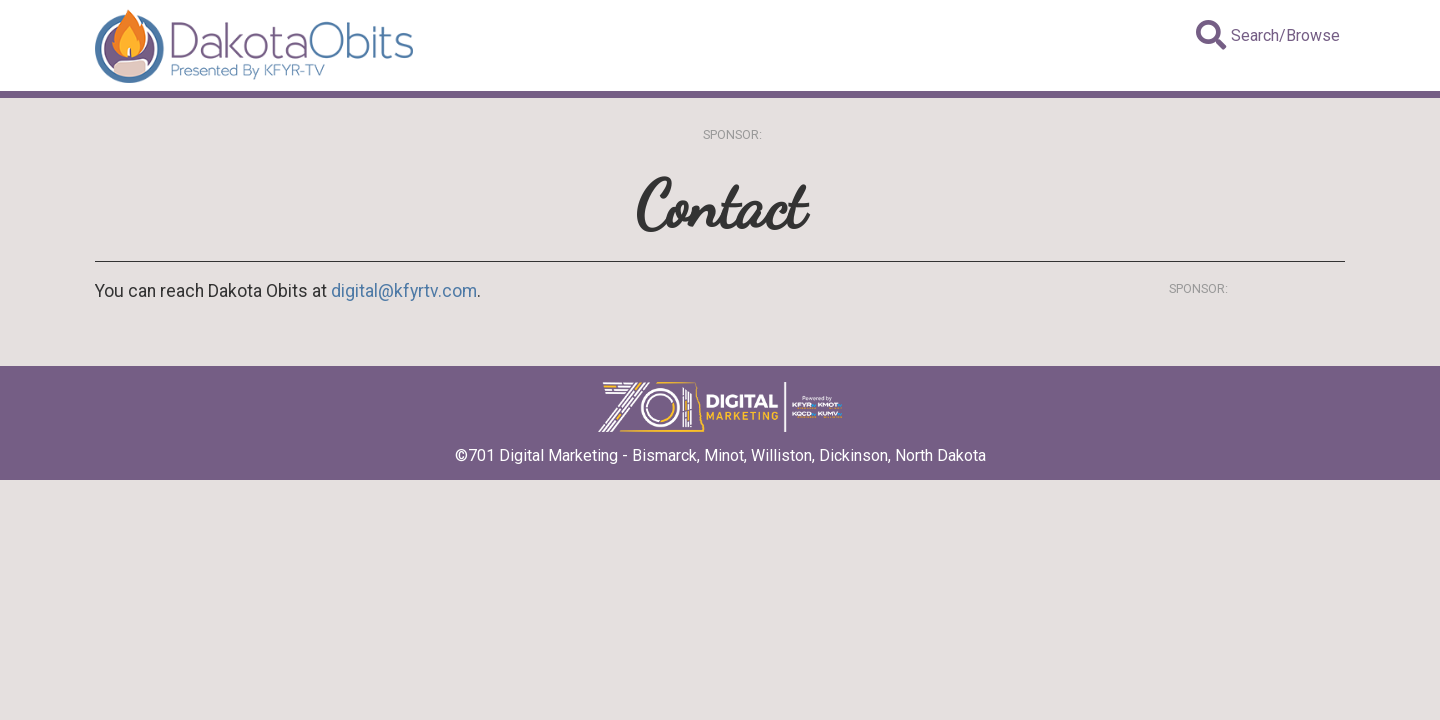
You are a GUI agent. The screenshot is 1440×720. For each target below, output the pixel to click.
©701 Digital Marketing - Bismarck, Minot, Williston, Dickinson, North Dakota (720, 449)
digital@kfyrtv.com (404, 291)
